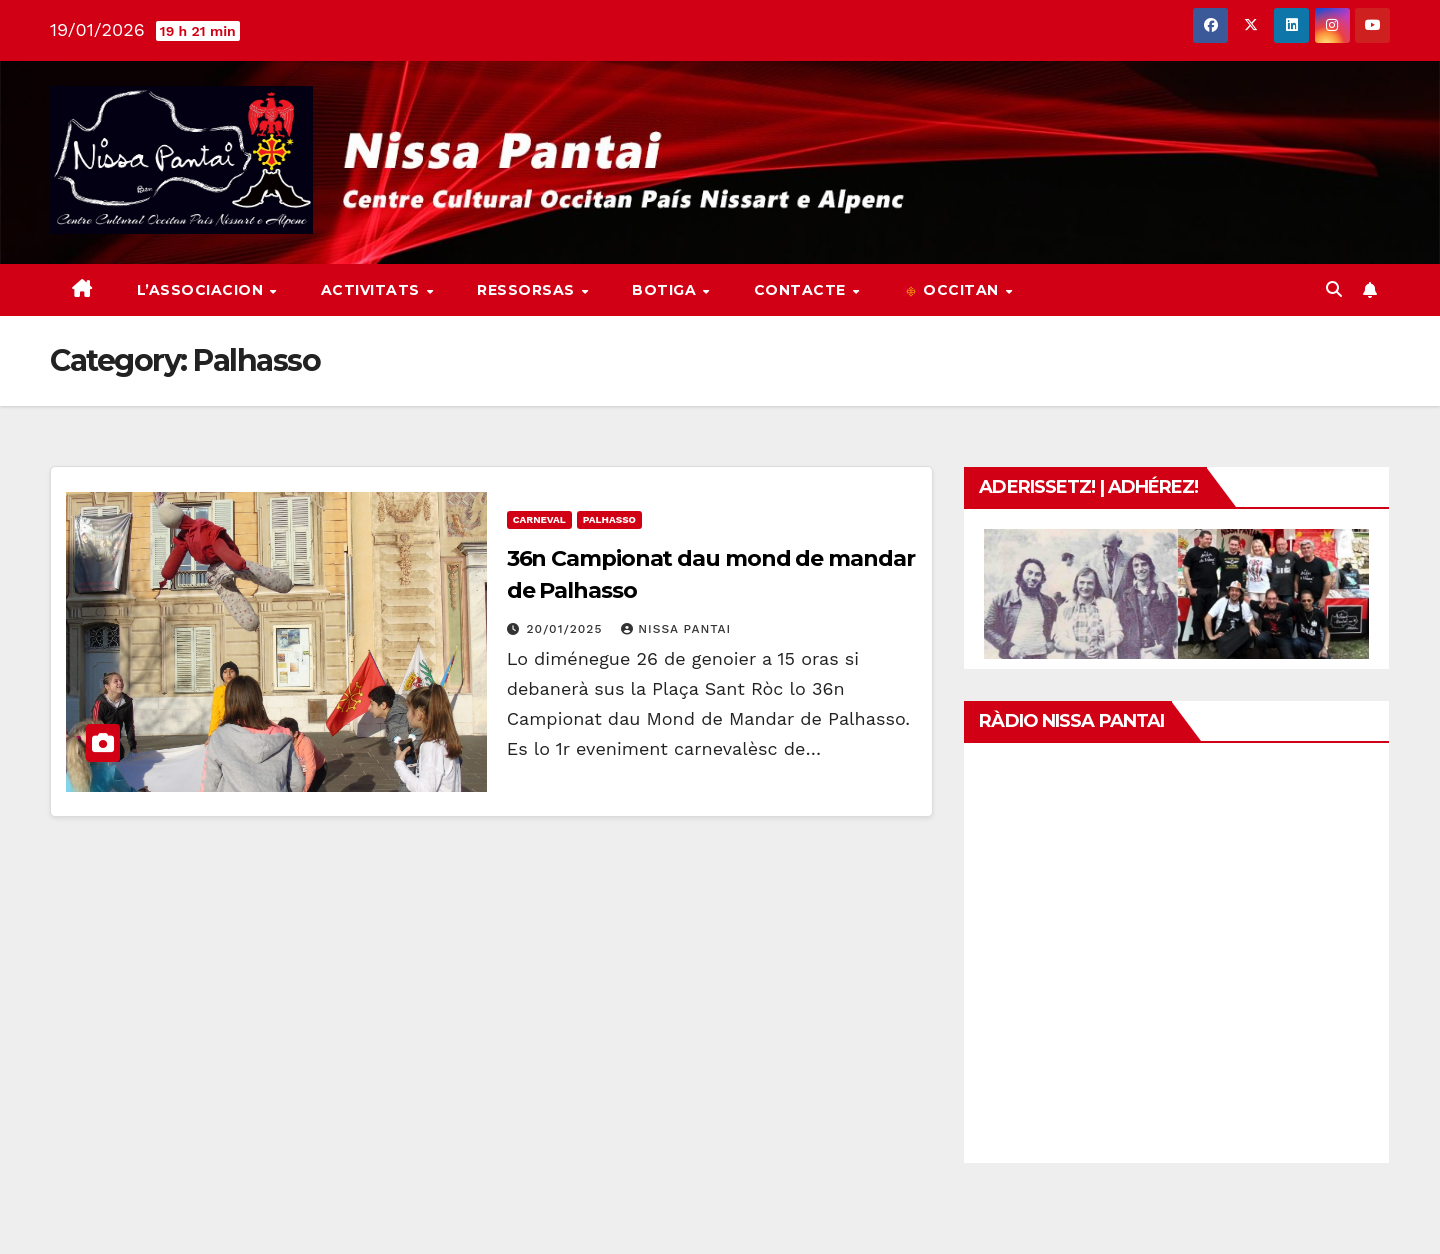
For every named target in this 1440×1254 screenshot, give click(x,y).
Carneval (539, 519)
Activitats (373, 290)
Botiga (666, 290)
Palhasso (609, 519)
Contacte (802, 290)
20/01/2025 (567, 629)
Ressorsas (528, 290)
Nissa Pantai (676, 629)
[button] (1334, 289)
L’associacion (202, 290)
